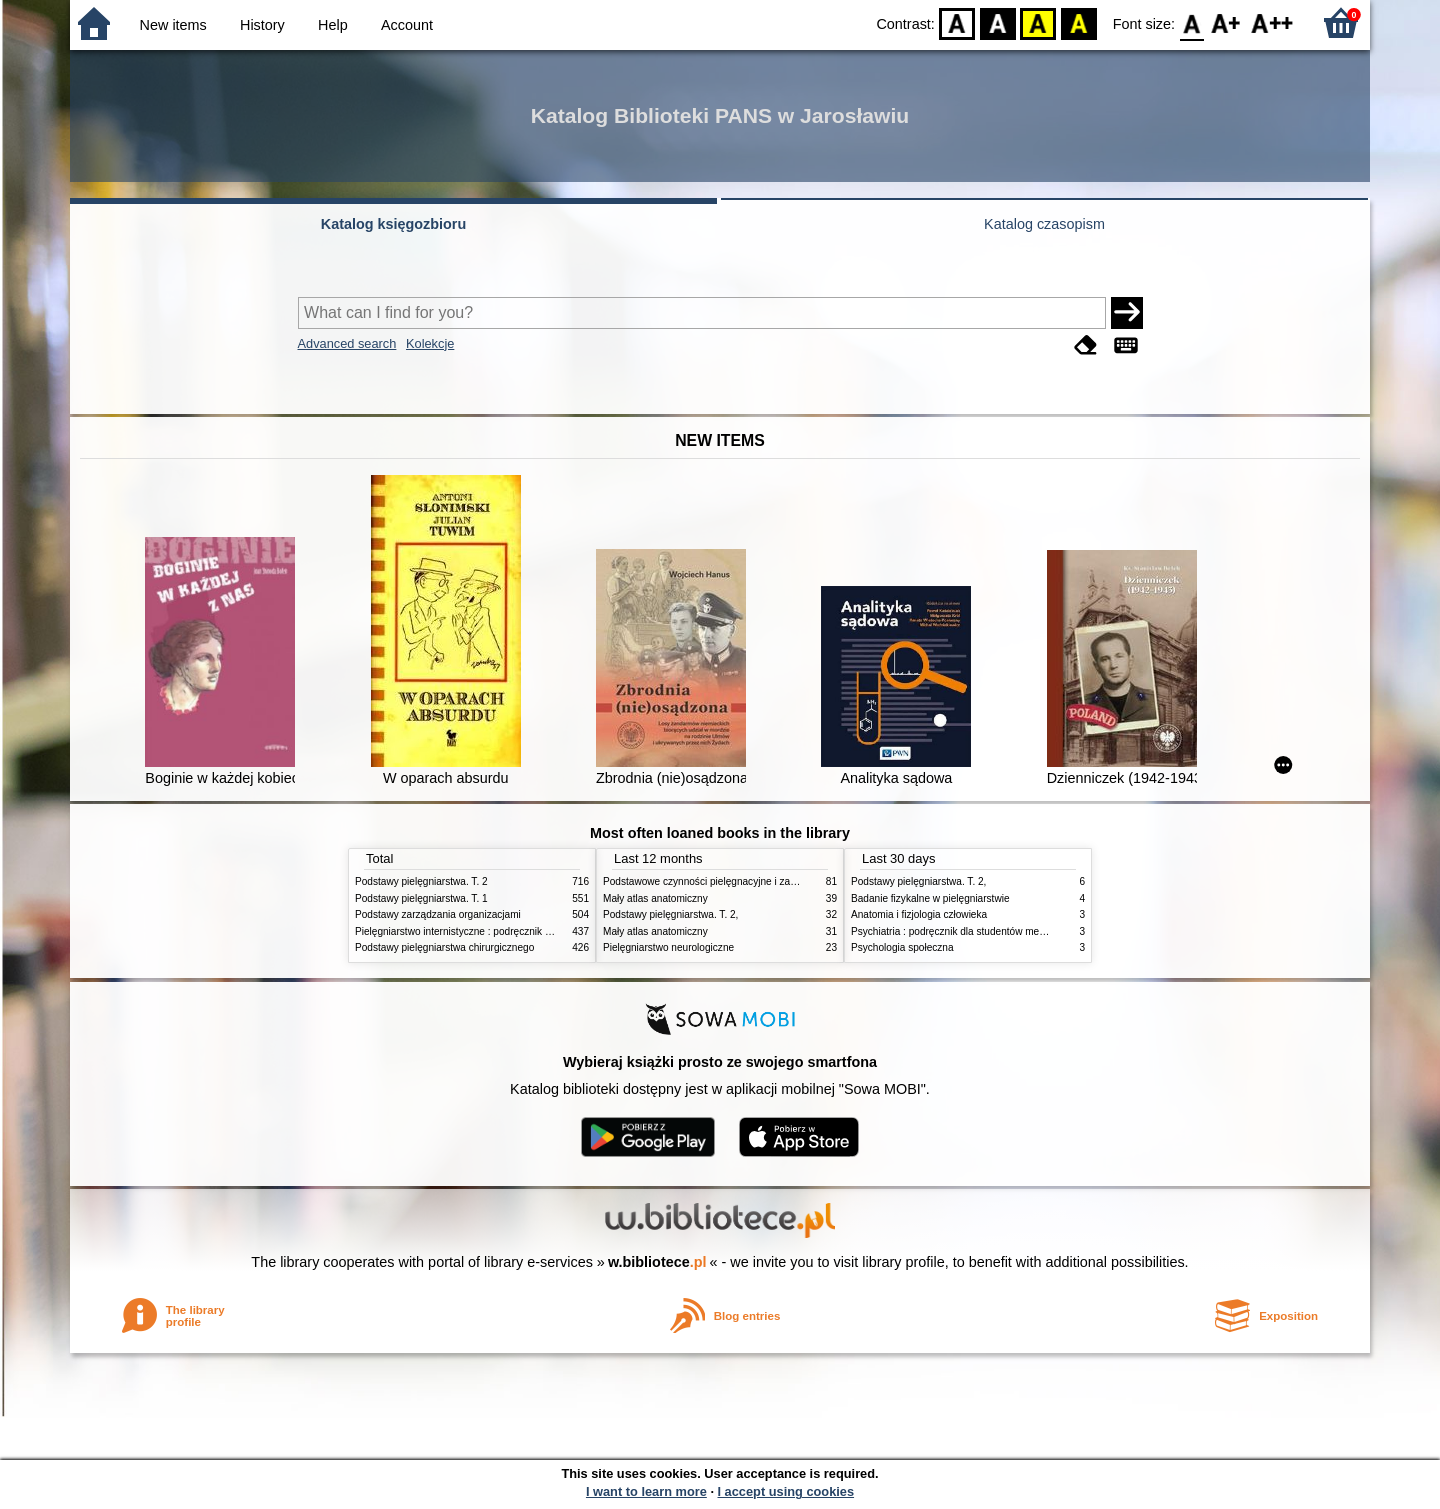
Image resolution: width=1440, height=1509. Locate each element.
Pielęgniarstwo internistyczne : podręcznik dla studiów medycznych (504, 931)
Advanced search (347, 343)
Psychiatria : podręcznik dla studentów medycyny (961, 931)
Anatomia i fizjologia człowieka (919, 914)
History (262, 25)
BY (1078, 22)
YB (1038, 22)
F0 (1191, 22)
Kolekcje (430, 343)
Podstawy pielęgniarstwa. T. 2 (421, 881)
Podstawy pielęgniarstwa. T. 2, (670, 914)
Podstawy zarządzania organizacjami (438, 914)
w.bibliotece (657, 1262)
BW (998, 22)
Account (407, 25)
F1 (1226, 22)
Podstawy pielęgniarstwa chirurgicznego (444, 947)
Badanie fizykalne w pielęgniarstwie (930, 898)
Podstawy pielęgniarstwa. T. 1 (421, 898)
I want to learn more (646, 1491)
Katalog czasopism (1044, 224)
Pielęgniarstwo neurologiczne (668, 947)
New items (173, 25)
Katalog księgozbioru (394, 224)
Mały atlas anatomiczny (655, 898)
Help (333, 25)
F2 (1272, 22)
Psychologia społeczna (902, 947)
